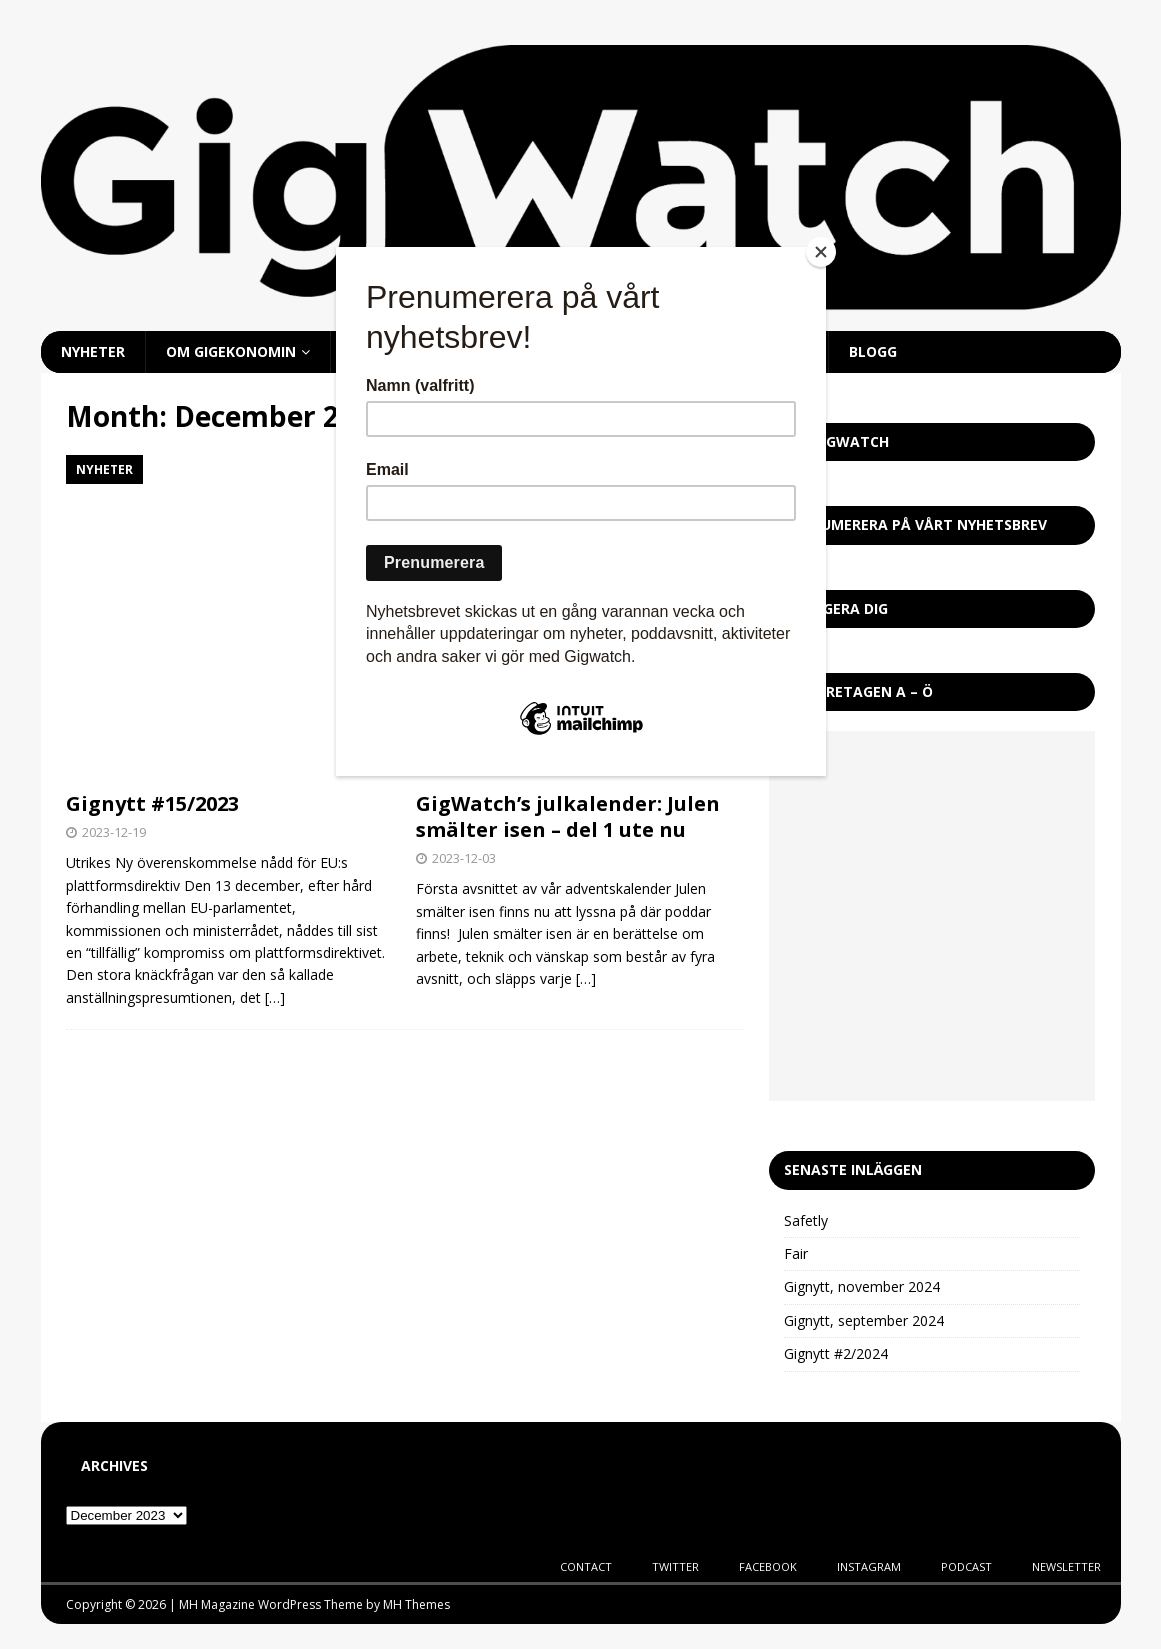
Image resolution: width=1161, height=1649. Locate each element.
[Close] (821, 252)
